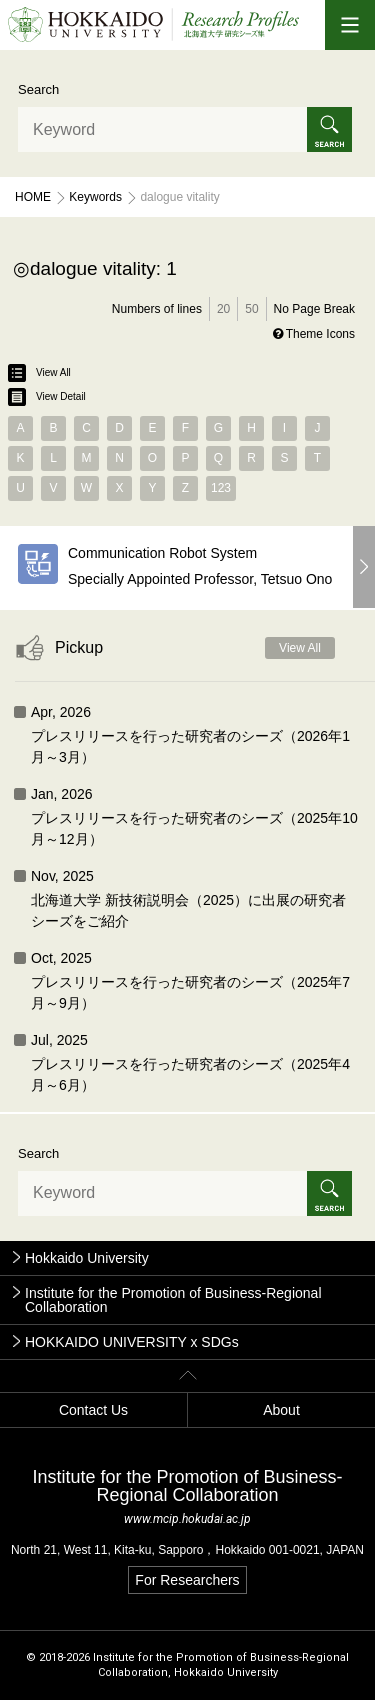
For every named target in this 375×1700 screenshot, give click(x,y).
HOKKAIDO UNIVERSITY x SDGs (132, 1342)
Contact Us (93, 1410)
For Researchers (187, 1580)
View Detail (47, 397)
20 (223, 309)
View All (39, 373)
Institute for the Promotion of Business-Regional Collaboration (173, 1300)
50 (251, 309)
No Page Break (314, 309)
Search (38, 89)
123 (221, 488)
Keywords (95, 197)
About (281, 1410)
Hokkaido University (87, 1258)
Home (33, 197)
